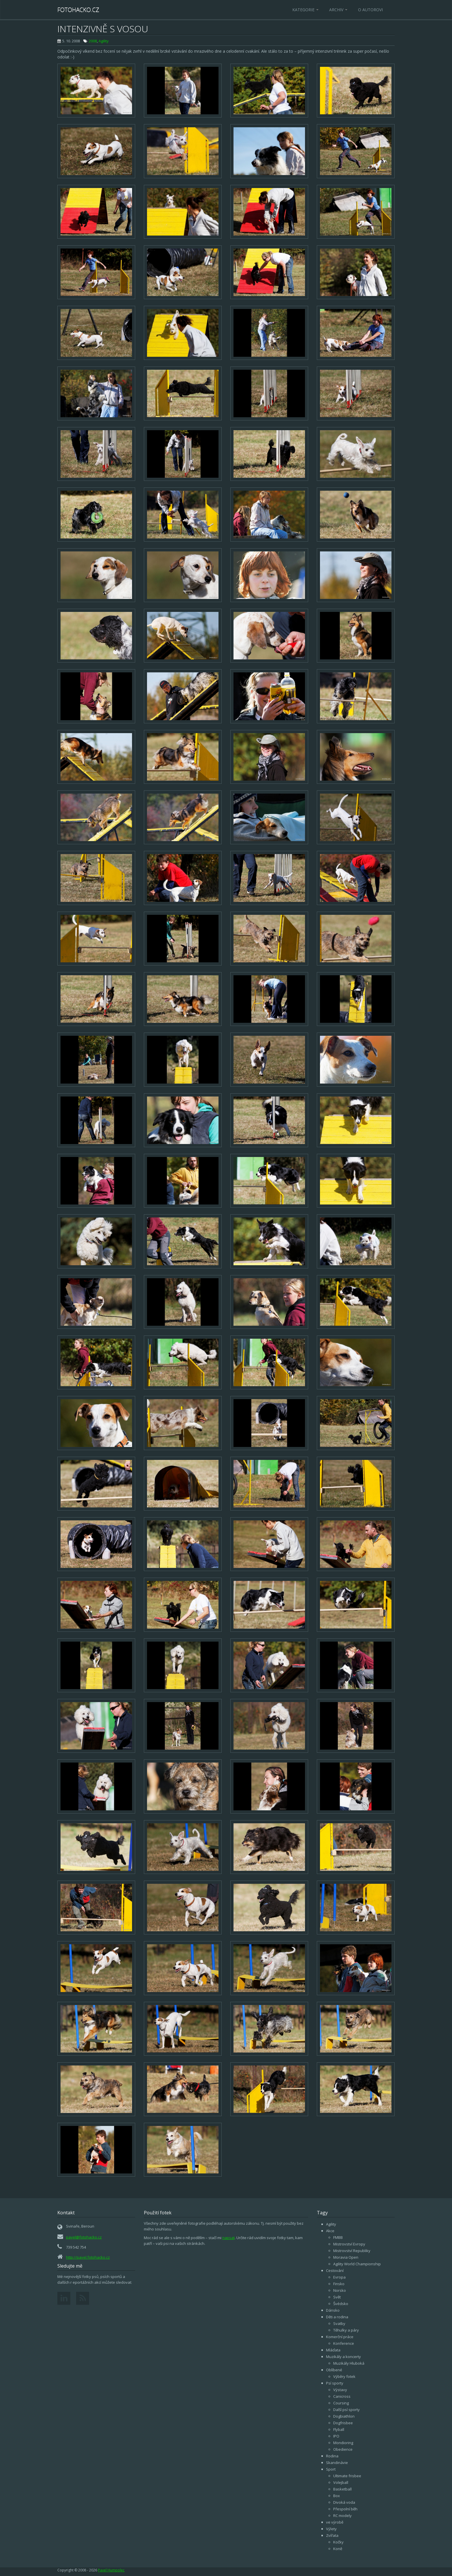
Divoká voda (344, 2502)
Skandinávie (337, 2462)
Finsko (338, 2283)
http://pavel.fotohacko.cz (88, 2257)
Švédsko (340, 2303)
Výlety (331, 2528)
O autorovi (370, 9)
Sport (331, 2469)
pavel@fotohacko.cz (84, 2237)
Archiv (338, 9)
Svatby (339, 2323)
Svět (337, 2297)
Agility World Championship (357, 2263)
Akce (330, 2230)
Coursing (341, 2403)
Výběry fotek (344, 2376)
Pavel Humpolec (111, 2570)
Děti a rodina (337, 2316)
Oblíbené (334, 2369)
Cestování (335, 2270)
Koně (337, 2548)
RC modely (342, 2515)
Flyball (338, 2429)
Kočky (338, 2542)
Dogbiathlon (344, 2416)
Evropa (339, 2277)
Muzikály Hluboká (348, 2363)
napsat (228, 2237)
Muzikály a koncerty (343, 2356)
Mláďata (333, 2350)
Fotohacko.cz (78, 10)
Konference (343, 2343)
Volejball (340, 2482)
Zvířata (332, 2535)
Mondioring (343, 2442)
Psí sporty (334, 2383)
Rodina (332, 2456)
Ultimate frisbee (347, 2475)
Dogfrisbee (343, 2422)
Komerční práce (339, 2336)
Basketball (342, 2489)
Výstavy (340, 2389)
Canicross (342, 2396)
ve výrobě (334, 2522)
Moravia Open (345, 2257)
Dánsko (333, 2310)
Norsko (339, 2290)
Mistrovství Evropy (349, 2244)
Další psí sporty (346, 2409)
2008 (93, 40)
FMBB (338, 2237)
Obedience (343, 2449)
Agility (104, 40)
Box (336, 2495)
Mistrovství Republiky (351, 2250)
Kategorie (305, 9)
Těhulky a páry (346, 2330)
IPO (336, 2436)
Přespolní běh (345, 2508)
